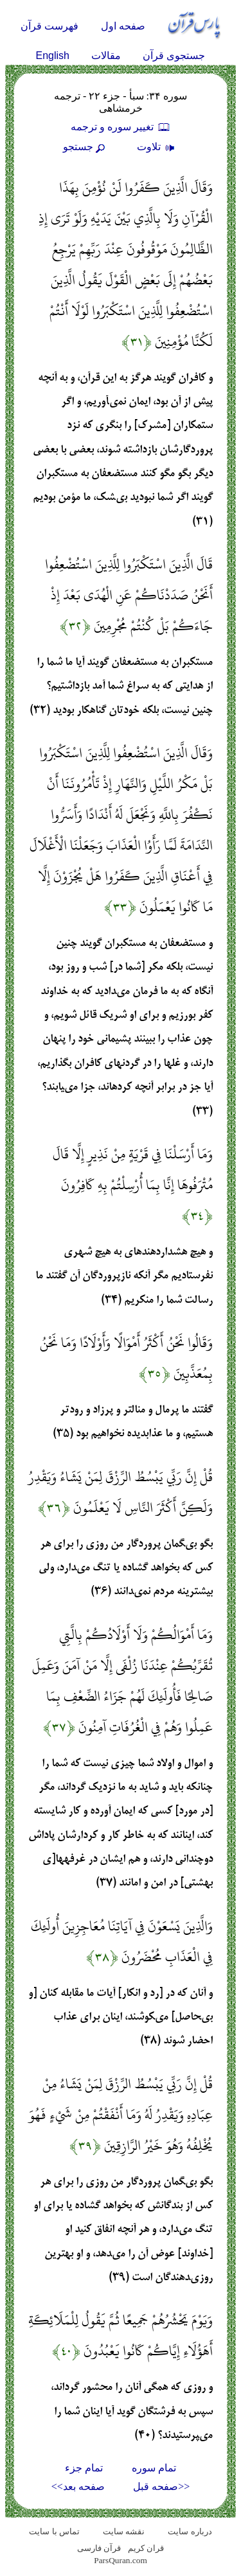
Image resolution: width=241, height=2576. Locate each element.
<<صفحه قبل (161, 2486)
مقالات (106, 55)
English (52, 55)
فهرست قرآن (49, 26)
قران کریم (146, 2548)
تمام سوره (154, 2467)
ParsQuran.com (120, 2560)
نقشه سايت (124, 2531)
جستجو (85, 146)
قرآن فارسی (99, 2548)
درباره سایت (189, 2531)
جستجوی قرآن (174, 55)
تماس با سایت (54, 2531)
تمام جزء (84, 2467)
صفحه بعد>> (78, 2486)
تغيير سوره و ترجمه (121, 126)
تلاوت (157, 146)
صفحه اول (123, 26)
